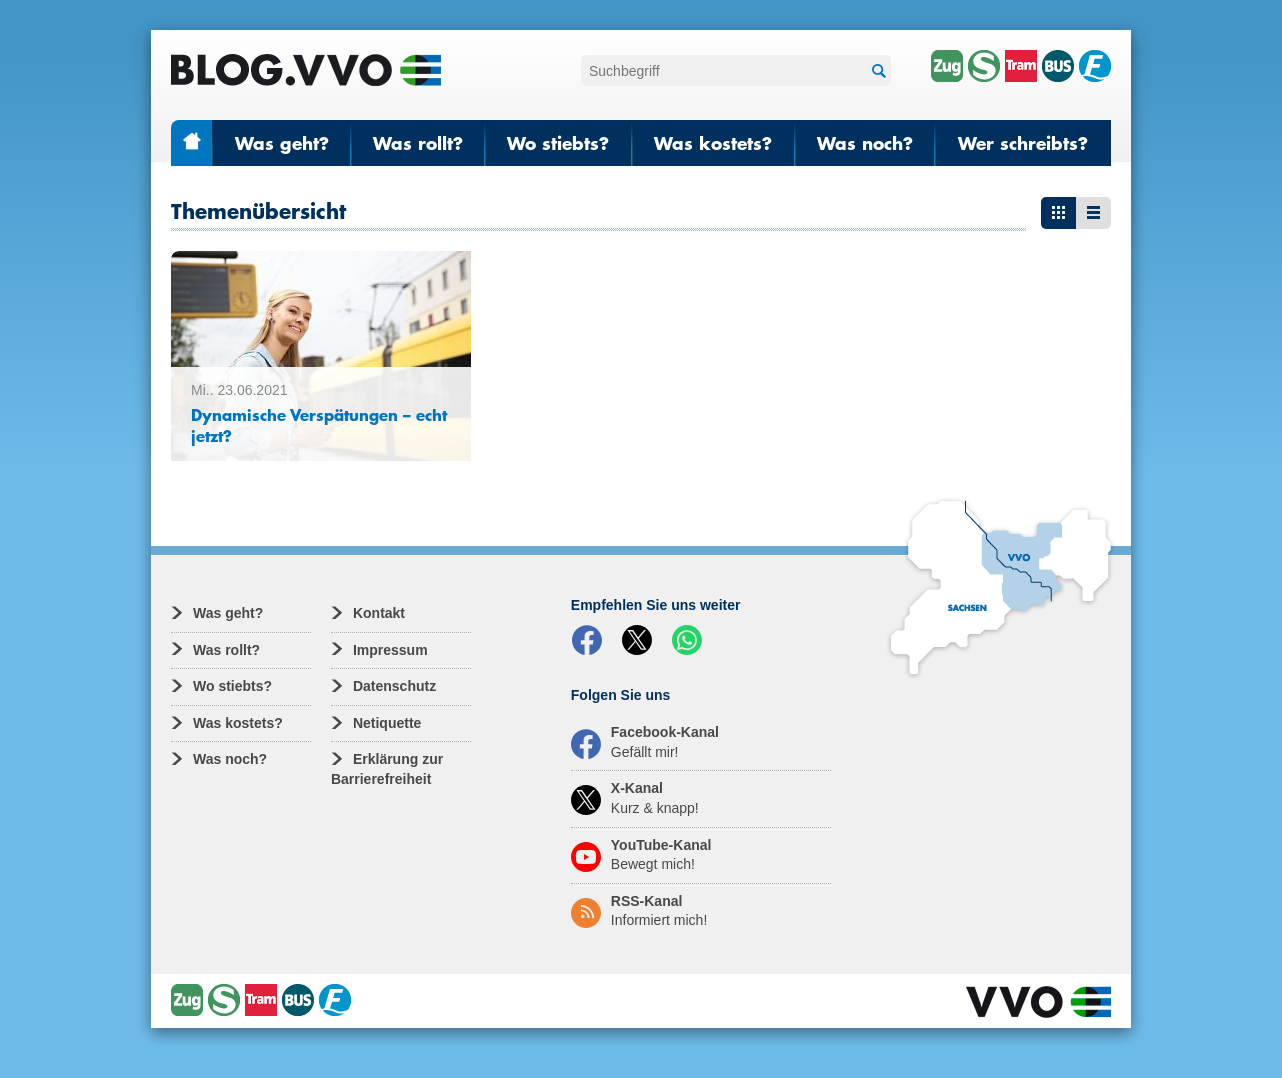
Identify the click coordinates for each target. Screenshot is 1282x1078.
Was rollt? (418, 143)
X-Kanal (635, 798)
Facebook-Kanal (645, 742)
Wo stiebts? (558, 143)
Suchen (876, 71)
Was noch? (865, 143)
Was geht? (282, 143)
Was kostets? (713, 143)
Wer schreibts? (1023, 143)
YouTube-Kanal (641, 855)
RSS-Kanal (639, 911)
